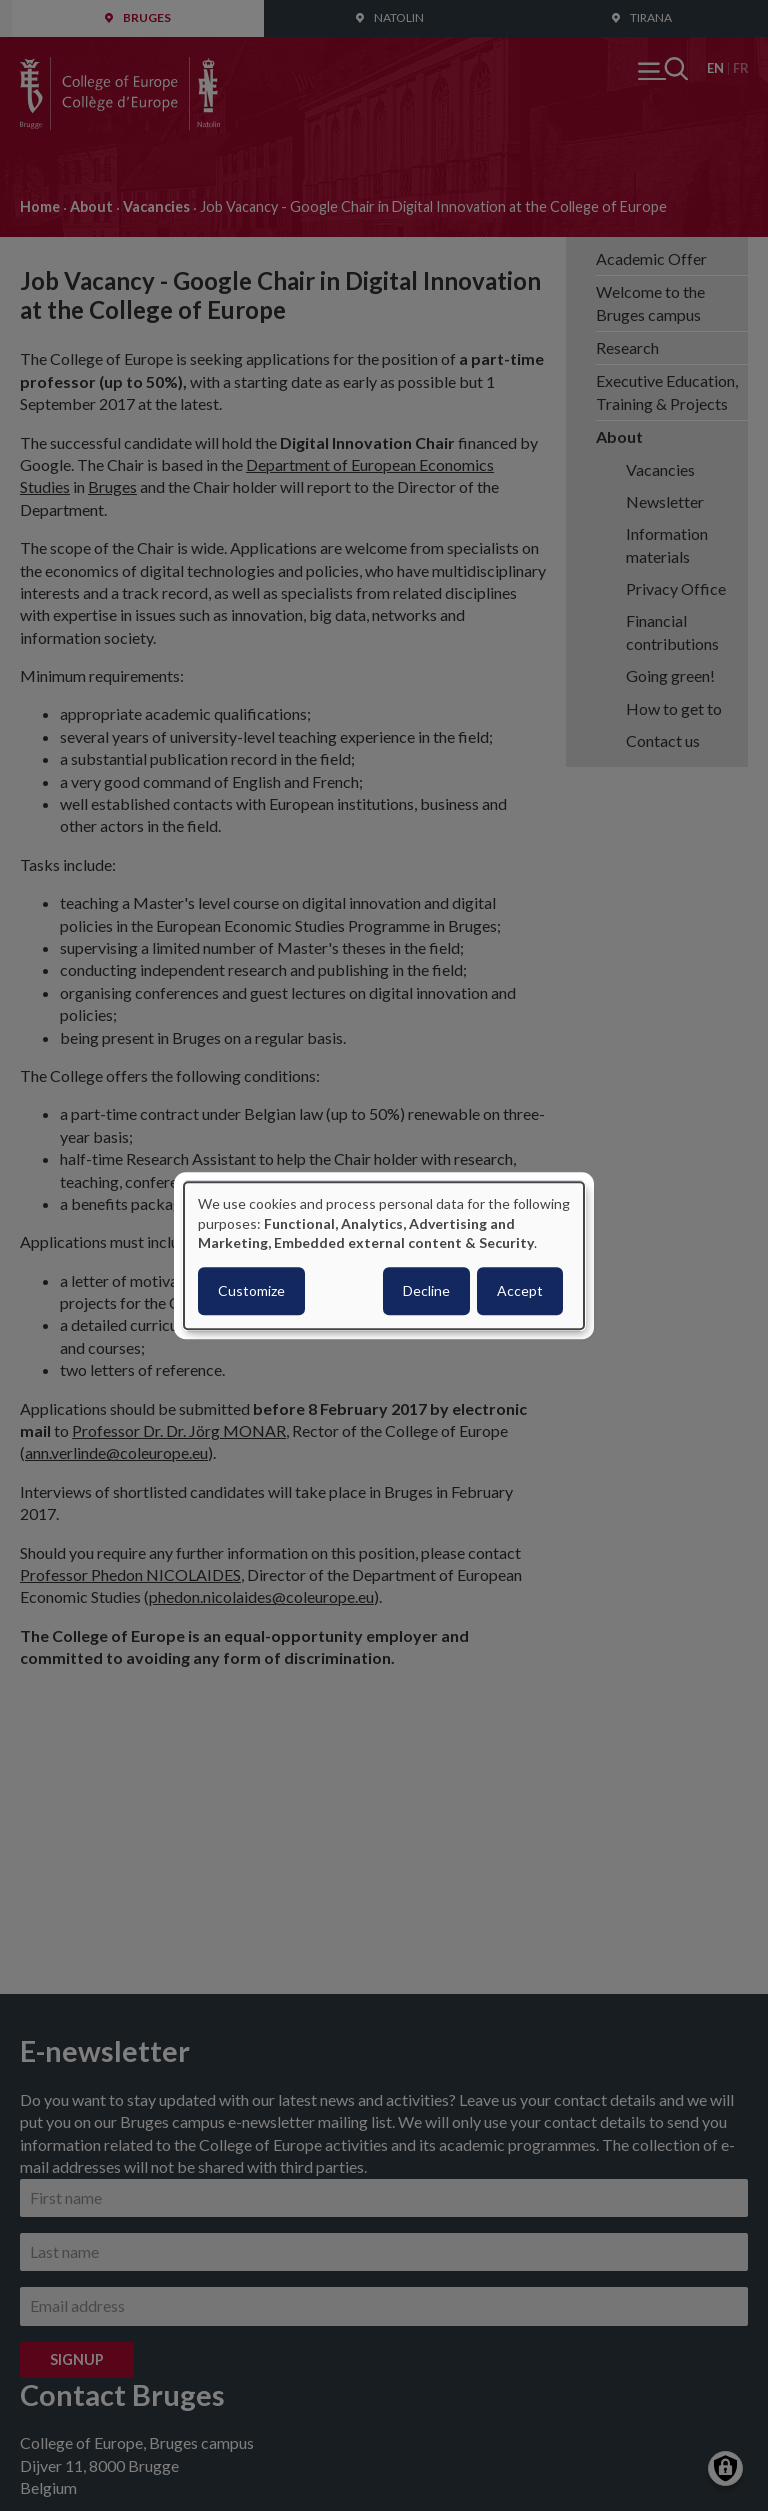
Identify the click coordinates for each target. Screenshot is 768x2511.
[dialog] (384, 1255)
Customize (251, 1290)
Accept (520, 1290)
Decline (426, 1290)
